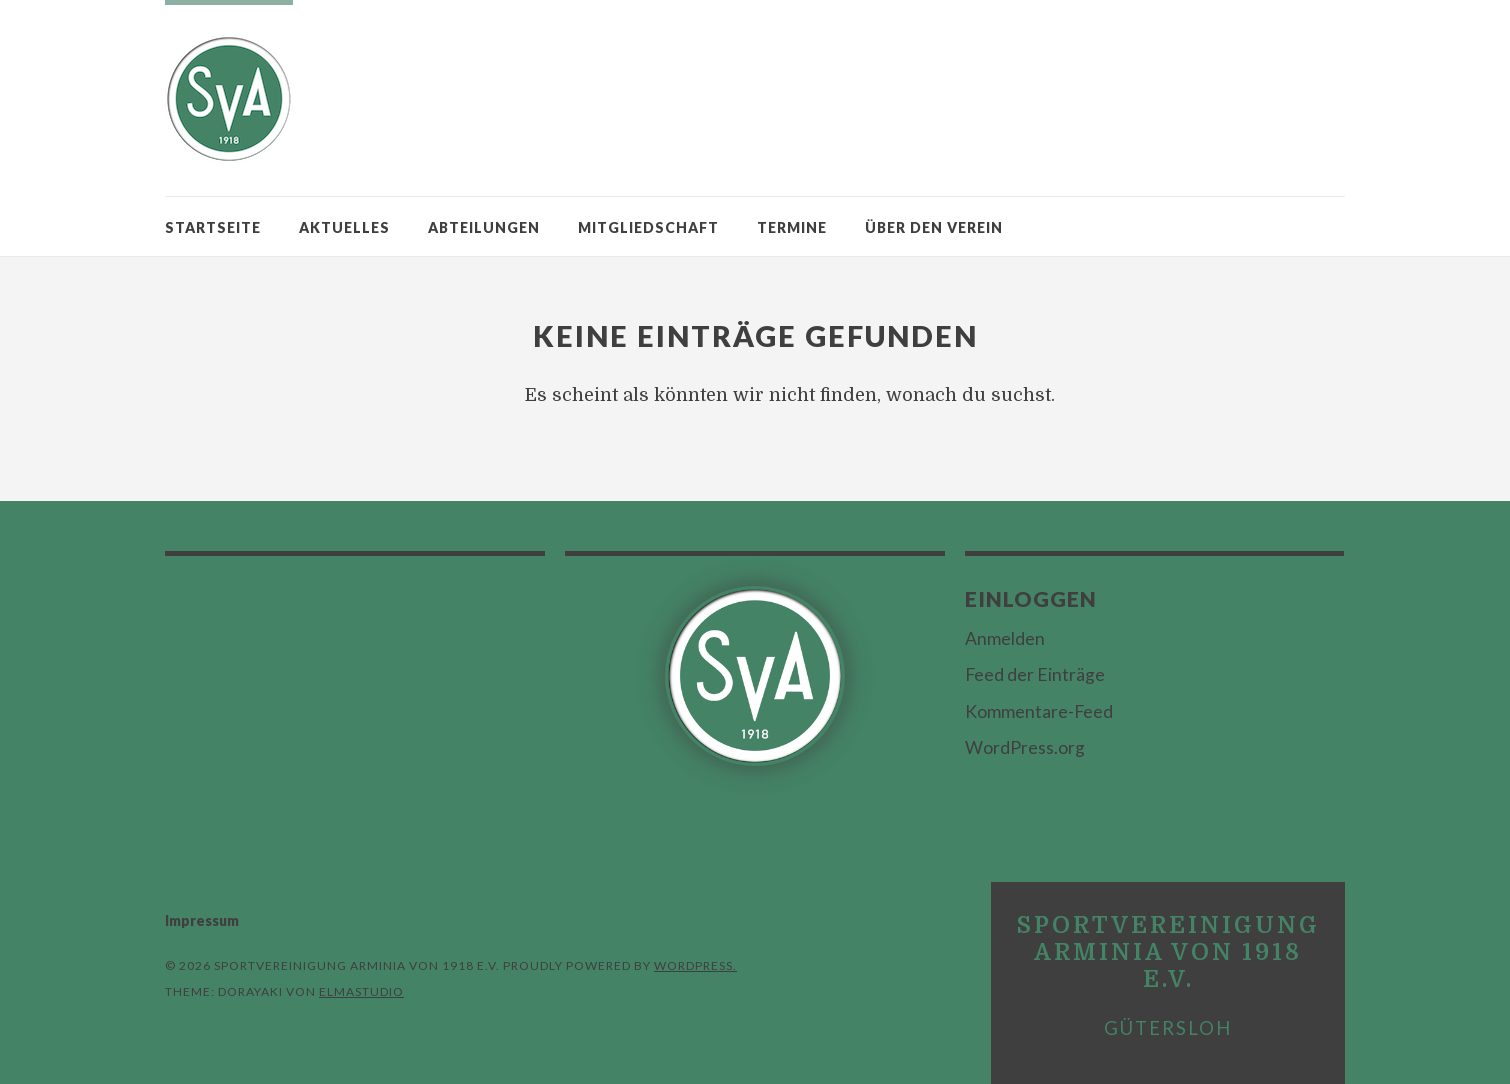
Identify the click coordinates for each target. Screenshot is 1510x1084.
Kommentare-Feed (1039, 711)
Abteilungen (484, 227)
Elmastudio (361, 991)
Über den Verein (934, 227)
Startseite (213, 227)
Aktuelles (344, 227)
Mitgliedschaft (648, 227)
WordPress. (695, 965)
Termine (792, 227)
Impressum (202, 920)
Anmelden (1005, 638)
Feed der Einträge (1035, 674)
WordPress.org (1025, 747)
